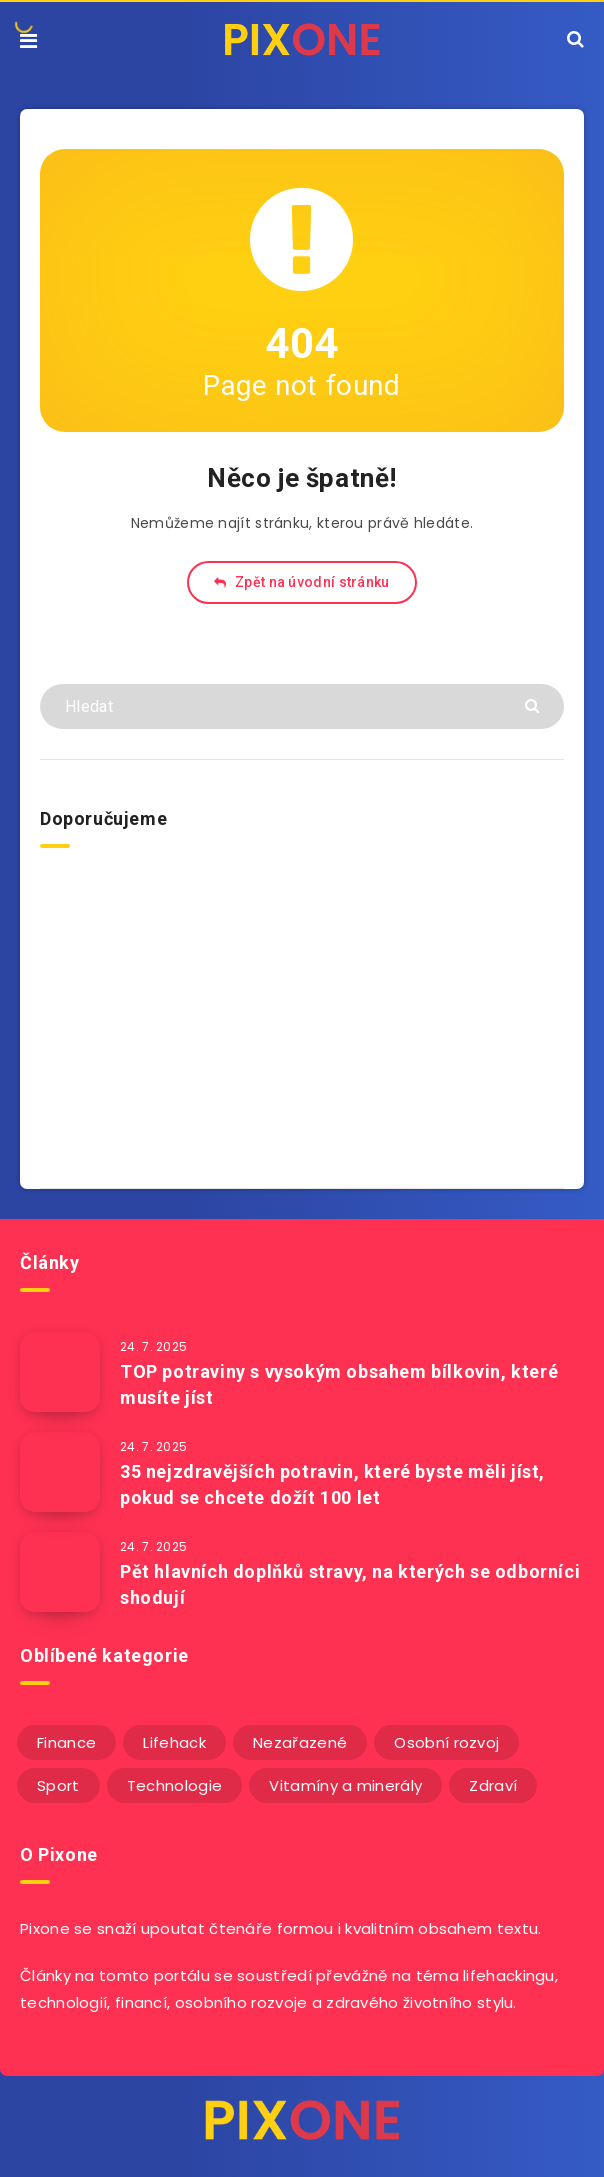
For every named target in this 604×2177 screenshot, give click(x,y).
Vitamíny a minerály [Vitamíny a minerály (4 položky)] (345, 1785)
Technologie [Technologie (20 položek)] (174, 1785)
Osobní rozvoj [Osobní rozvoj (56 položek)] (446, 1742)
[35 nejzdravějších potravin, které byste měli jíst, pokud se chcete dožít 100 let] (60, 1472)
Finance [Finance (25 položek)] (66, 1742)
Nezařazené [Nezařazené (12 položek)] (300, 1742)
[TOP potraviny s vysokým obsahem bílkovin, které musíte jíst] (60, 1372)
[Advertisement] (302, 1013)
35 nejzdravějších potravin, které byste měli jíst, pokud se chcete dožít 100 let (332, 1484)
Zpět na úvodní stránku (301, 582)
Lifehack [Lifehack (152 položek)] (174, 1742)
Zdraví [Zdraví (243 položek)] (493, 1785)
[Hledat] (302, 706)
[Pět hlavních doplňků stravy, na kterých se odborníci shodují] (60, 1572)
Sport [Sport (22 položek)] (58, 1785)
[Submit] (534, 704)
